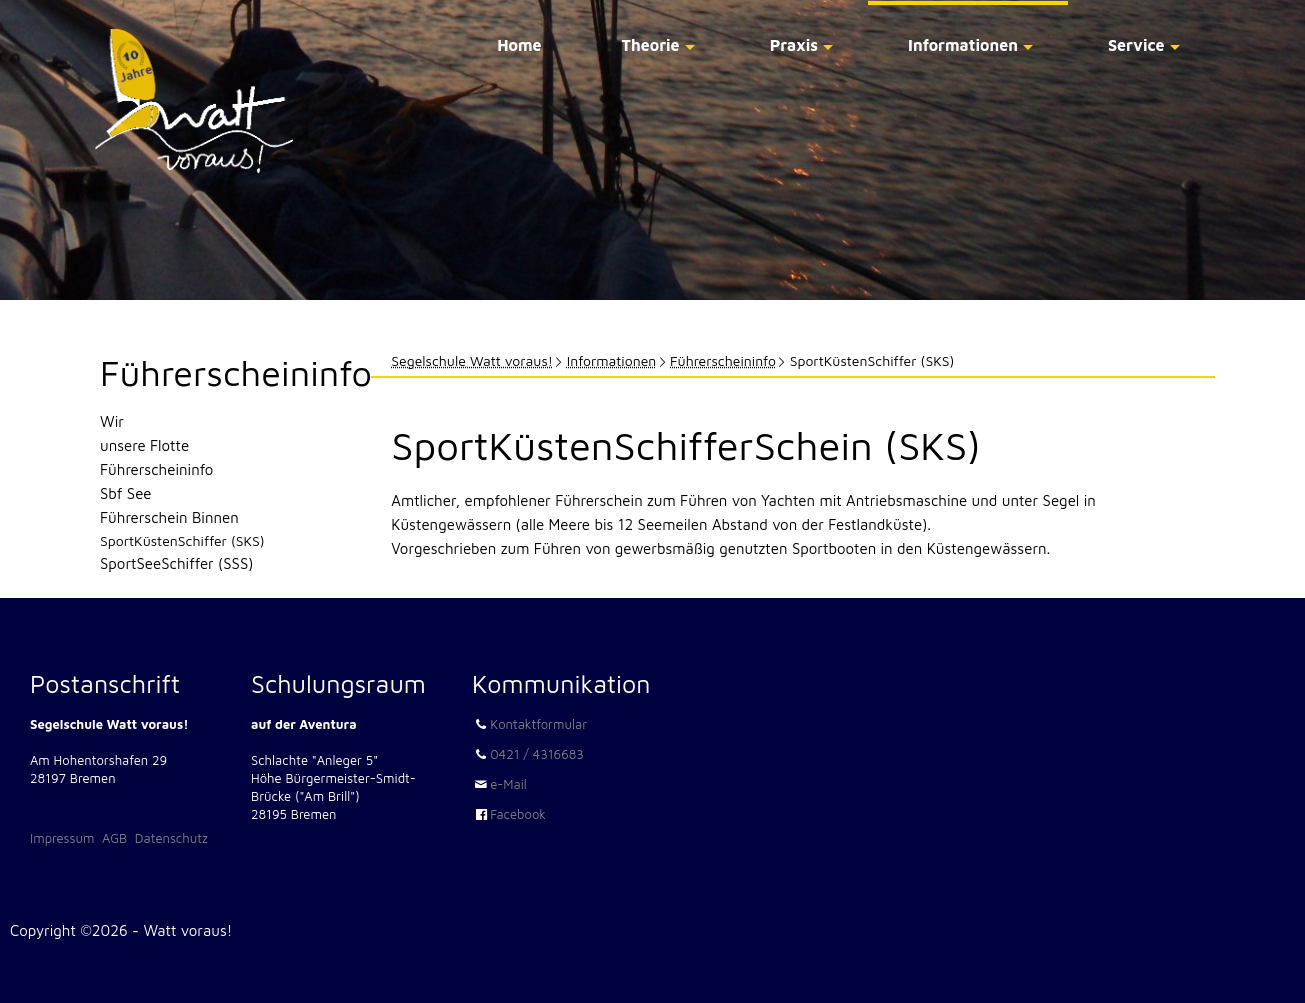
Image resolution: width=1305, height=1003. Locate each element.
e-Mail (508, 784)
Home (519, 45)
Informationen (963, 45)
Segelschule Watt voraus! (472, 360)
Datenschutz (171, 838)
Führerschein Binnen (169, 517)
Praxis (794, 45)
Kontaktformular (538, 724)
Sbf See (126, 493)
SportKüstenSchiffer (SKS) (182, 540)
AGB (114, 838)
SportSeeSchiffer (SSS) (176, 563)
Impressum (62, 838)
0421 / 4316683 (537, 754)
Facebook (518, 814)
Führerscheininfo (723, 360)
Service (1136, 45)
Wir (112, 421)
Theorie (651, 45)
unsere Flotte (144, 445)
